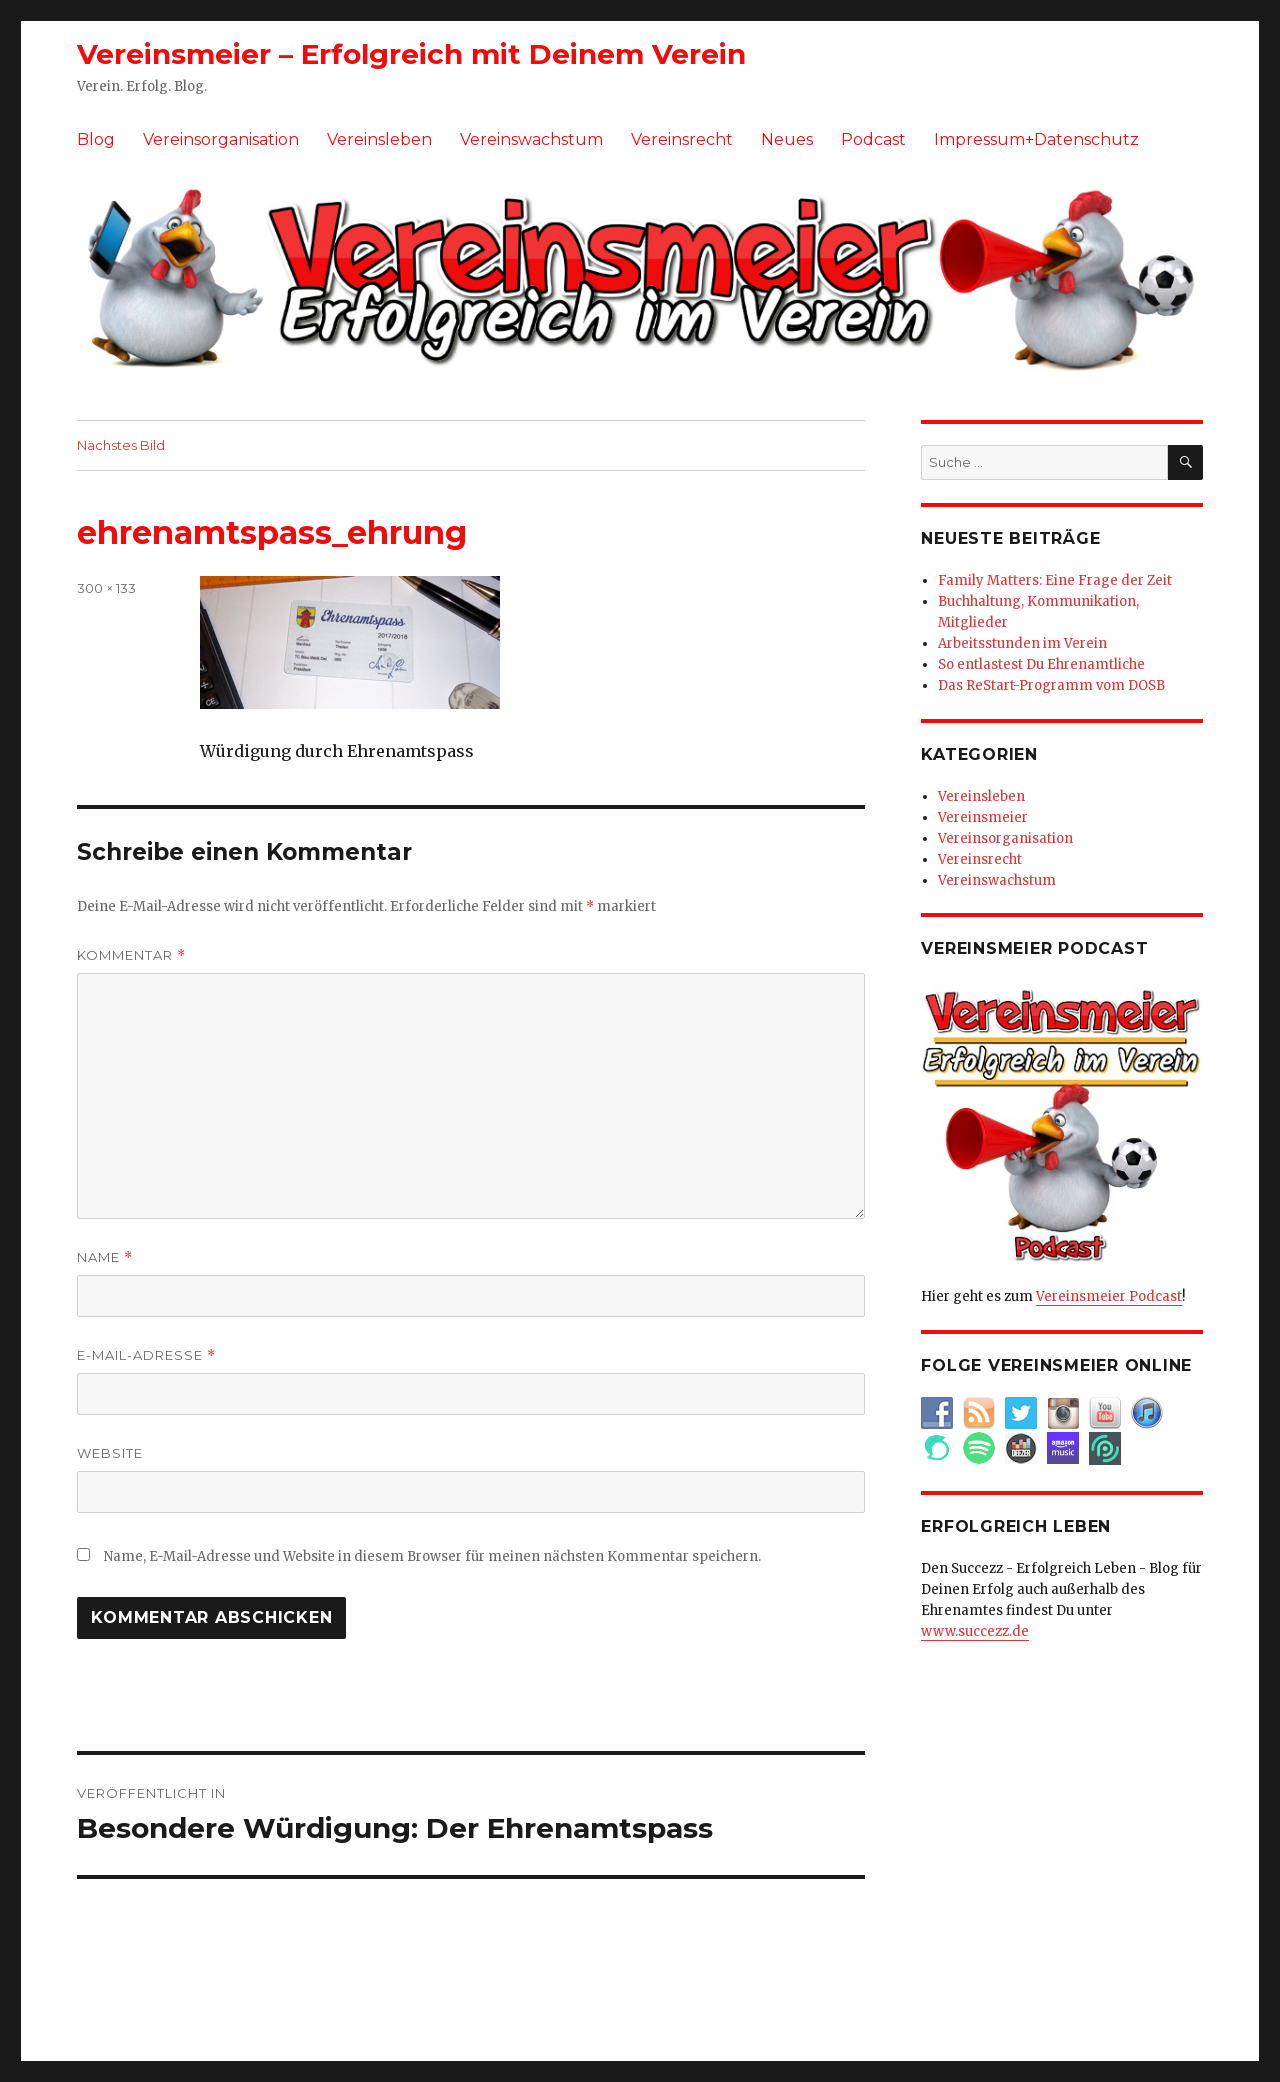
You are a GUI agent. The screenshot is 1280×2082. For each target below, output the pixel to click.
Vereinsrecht (682, 139)
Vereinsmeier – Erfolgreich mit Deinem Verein (411, 54)
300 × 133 (106, 588)
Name (105, 1257)
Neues (787, 139)
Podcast (873, 139)
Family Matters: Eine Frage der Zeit (1055, 580)
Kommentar (131, 955)
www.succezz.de (975, 1631)
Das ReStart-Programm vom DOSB (1051, 685)
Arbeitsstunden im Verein (1022, 643)
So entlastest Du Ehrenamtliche (1041, 664)
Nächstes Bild (121, 445)
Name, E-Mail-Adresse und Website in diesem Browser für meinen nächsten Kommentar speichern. (432, 1556)
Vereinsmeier (983, 817)
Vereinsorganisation (221, 139)
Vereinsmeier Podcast (1109, 1296)
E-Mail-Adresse (146, 1355)
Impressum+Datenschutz (1036, 139)
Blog (96, 139)
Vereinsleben (379, 139)
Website (110, 1453)
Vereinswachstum (531, 139)
